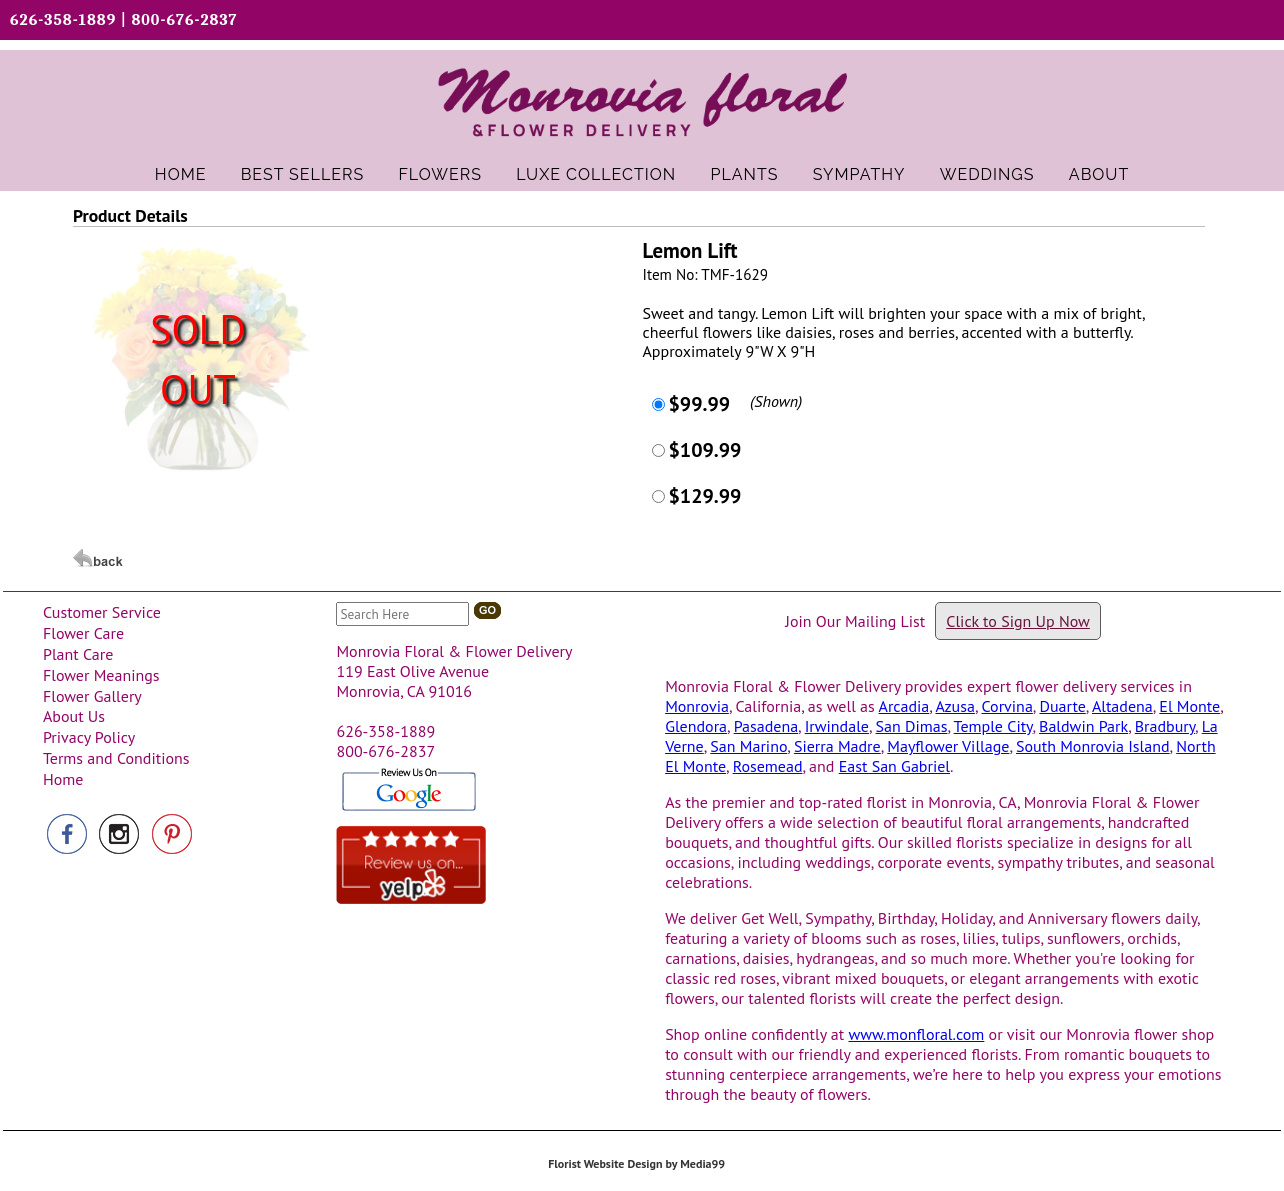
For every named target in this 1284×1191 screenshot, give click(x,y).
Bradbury (1165, 726)
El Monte (1189, 706)
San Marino (748, 746)
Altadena (1122, 706)
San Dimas (912, 726)
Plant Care (78, 654)
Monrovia (697, 706)
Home (63, 779)
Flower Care (83, 633)
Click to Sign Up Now (1018, 621)
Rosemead (768, 766)
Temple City (993, 726)
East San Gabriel (894, 766)
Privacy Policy (89, 737)
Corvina (1007, 706)
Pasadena (766, 726)
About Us (74, 716)
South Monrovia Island (1093, 746)
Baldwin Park (1083, 726)
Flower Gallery (92, 696)
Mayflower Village (948, 746)
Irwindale (837, 726)
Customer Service (102, 612)
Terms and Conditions (116, 758)
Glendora (696, 726)
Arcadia (904, 706)
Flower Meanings (101, 675)
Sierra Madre (837, 746)
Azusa (954, 706)
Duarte (1062, 706)
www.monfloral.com (917, 1034)
